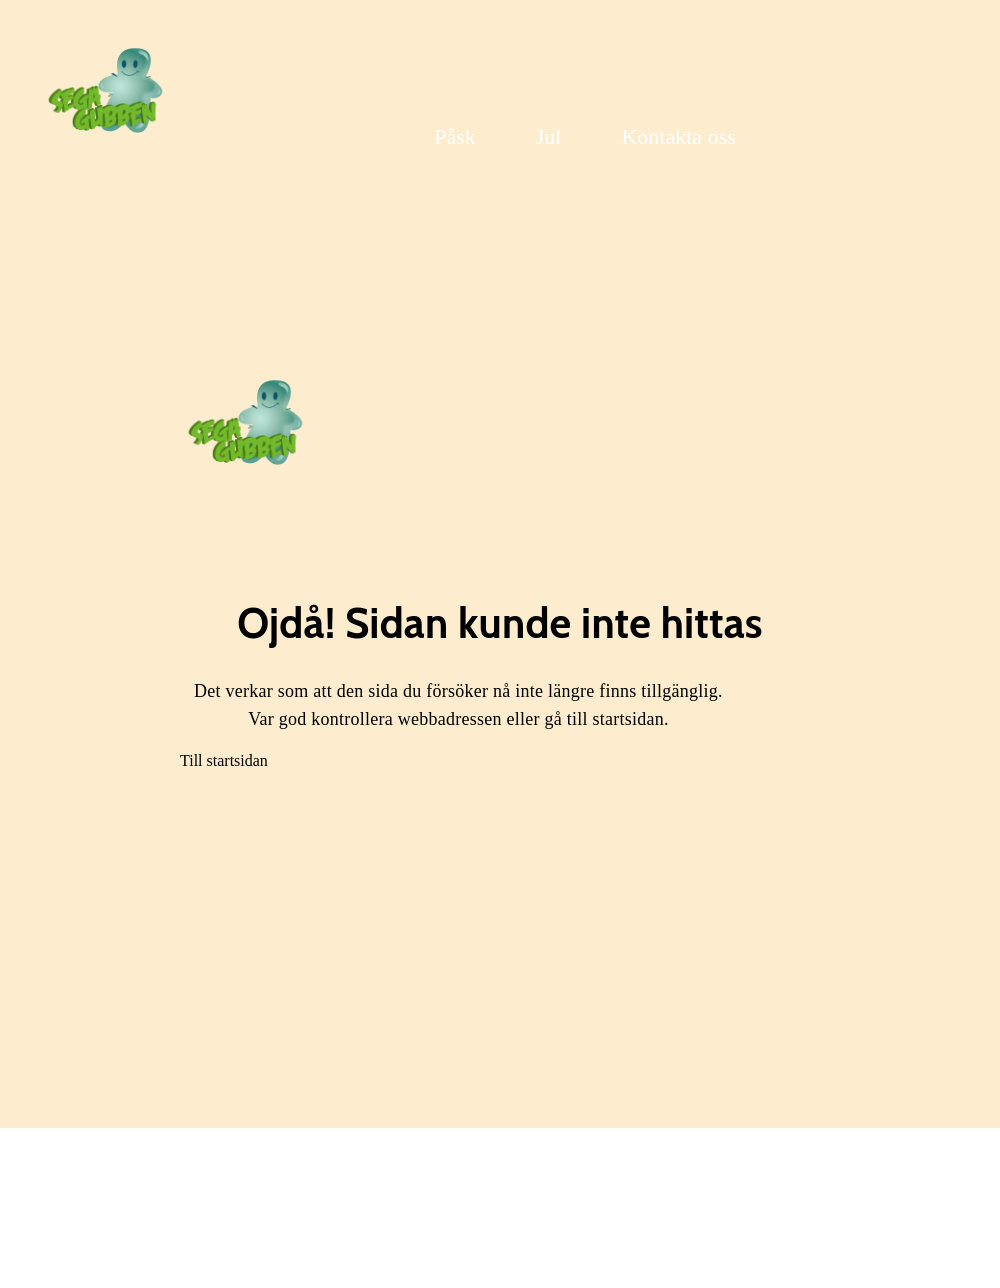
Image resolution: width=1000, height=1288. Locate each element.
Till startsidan (224, 760)
